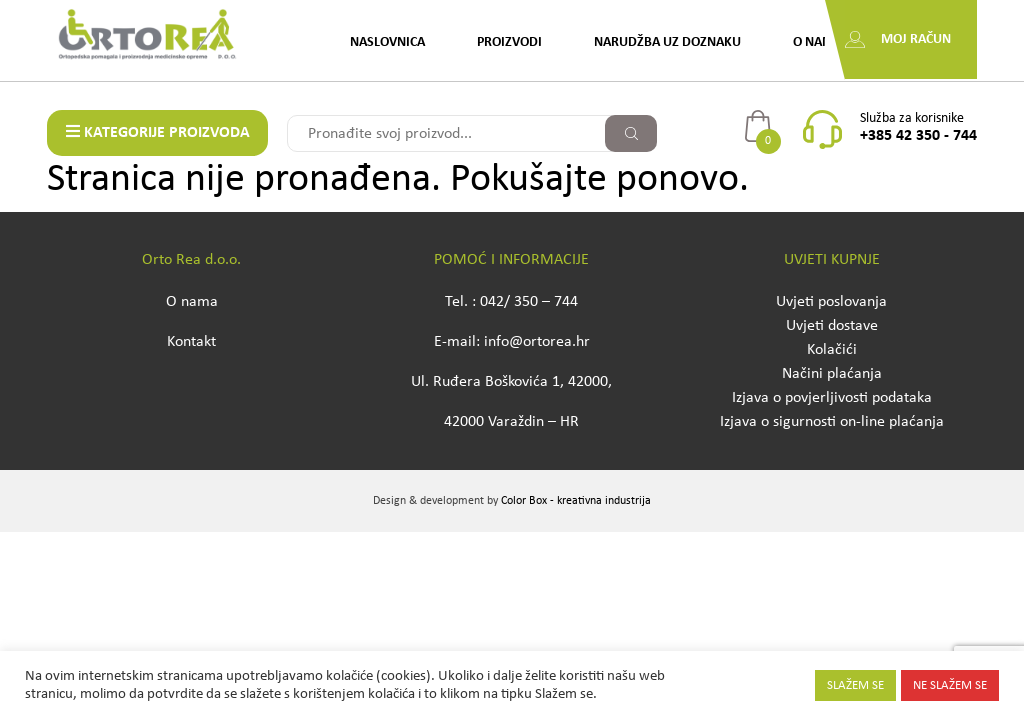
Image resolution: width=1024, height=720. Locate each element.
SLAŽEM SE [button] (855, 685)
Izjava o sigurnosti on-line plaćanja (832, 422)
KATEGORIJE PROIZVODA (158, 132)
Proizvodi (509, 42)
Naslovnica (387, 42)
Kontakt (191, 342)
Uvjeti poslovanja (831, 302)
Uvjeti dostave (832, 326)
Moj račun (916, 39)
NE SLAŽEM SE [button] (950, 685)
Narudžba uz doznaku (667, 42)
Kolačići (832, 350)
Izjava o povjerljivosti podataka (832, 398)
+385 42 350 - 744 (918, 136)
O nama (817, 42)
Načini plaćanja (832, 374)
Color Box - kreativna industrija (576, 501)
